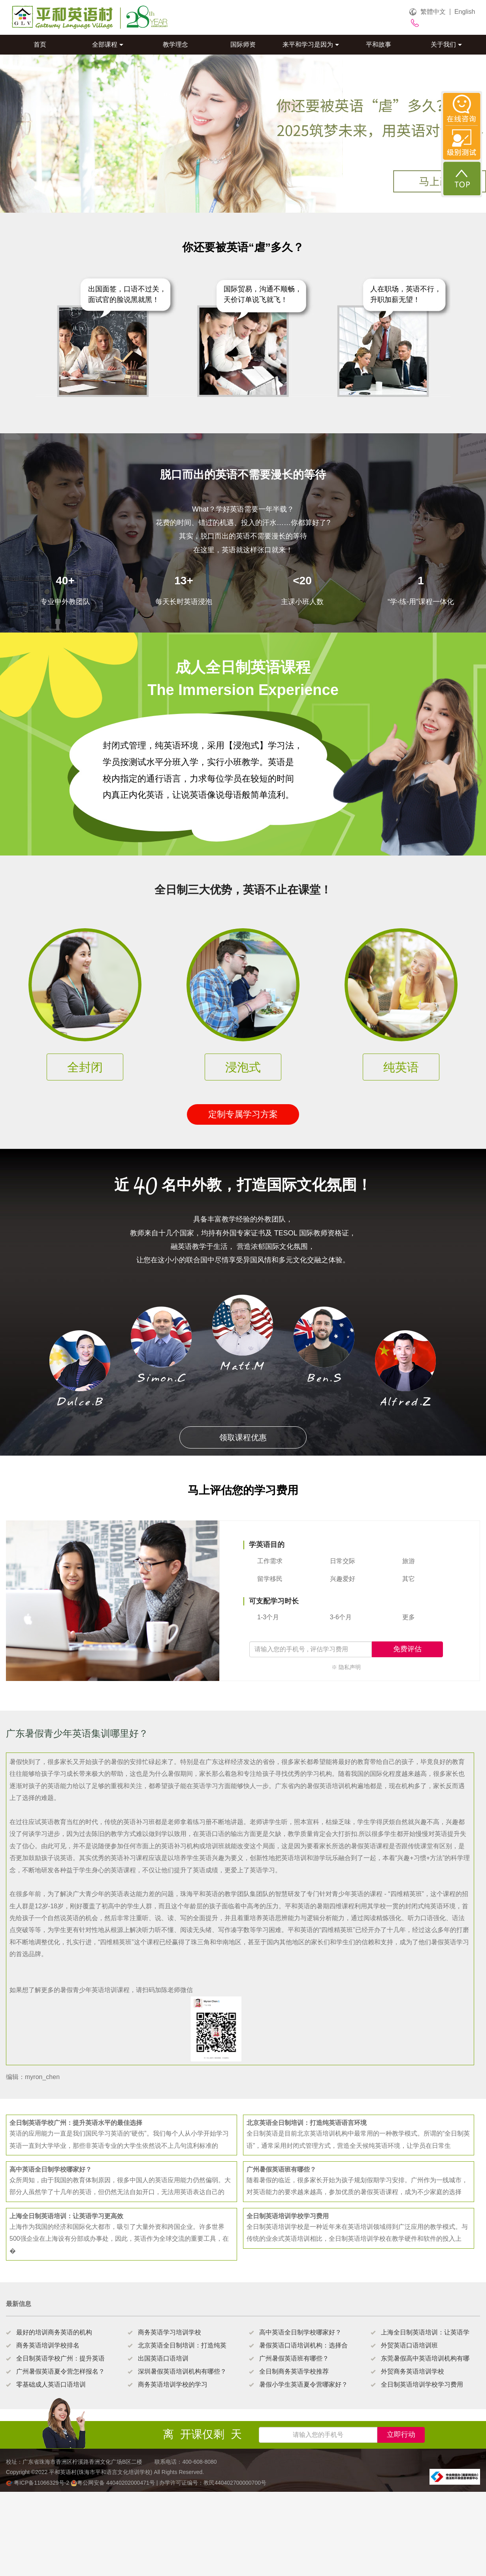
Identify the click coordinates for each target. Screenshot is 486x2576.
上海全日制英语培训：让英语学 (425, 2332)
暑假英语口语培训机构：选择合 (303, 2345)
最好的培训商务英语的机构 (54, 2332)
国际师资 (243, 44)
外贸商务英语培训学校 (412, 2371)
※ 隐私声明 (346, 1667)
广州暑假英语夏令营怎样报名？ (60, 2371)
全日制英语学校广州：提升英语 (60, 2358)
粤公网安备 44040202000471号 (113, 2483)
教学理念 (175, 44)
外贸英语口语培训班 (409, 2345)
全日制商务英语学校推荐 (294, 2371)
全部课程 (107, 44)
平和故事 (378, 44)
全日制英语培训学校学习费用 (422, 2384)
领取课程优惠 (243, 1437)
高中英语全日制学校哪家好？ (300, 2332)
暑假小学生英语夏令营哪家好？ (303, 2384)
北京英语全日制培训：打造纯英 (182, 2345)
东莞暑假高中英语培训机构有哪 (425, 2358)
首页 (40, 44)
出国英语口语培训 (163, 2358)
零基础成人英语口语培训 (51, 2384)
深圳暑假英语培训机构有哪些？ (182, 2371)
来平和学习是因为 (311, 44)
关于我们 (446, 44)
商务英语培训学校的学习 (172, 2384)
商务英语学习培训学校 (169, 2332)
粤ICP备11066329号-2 (38, 2483)
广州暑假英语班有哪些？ (294, 2358)
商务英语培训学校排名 (47, 2345)
